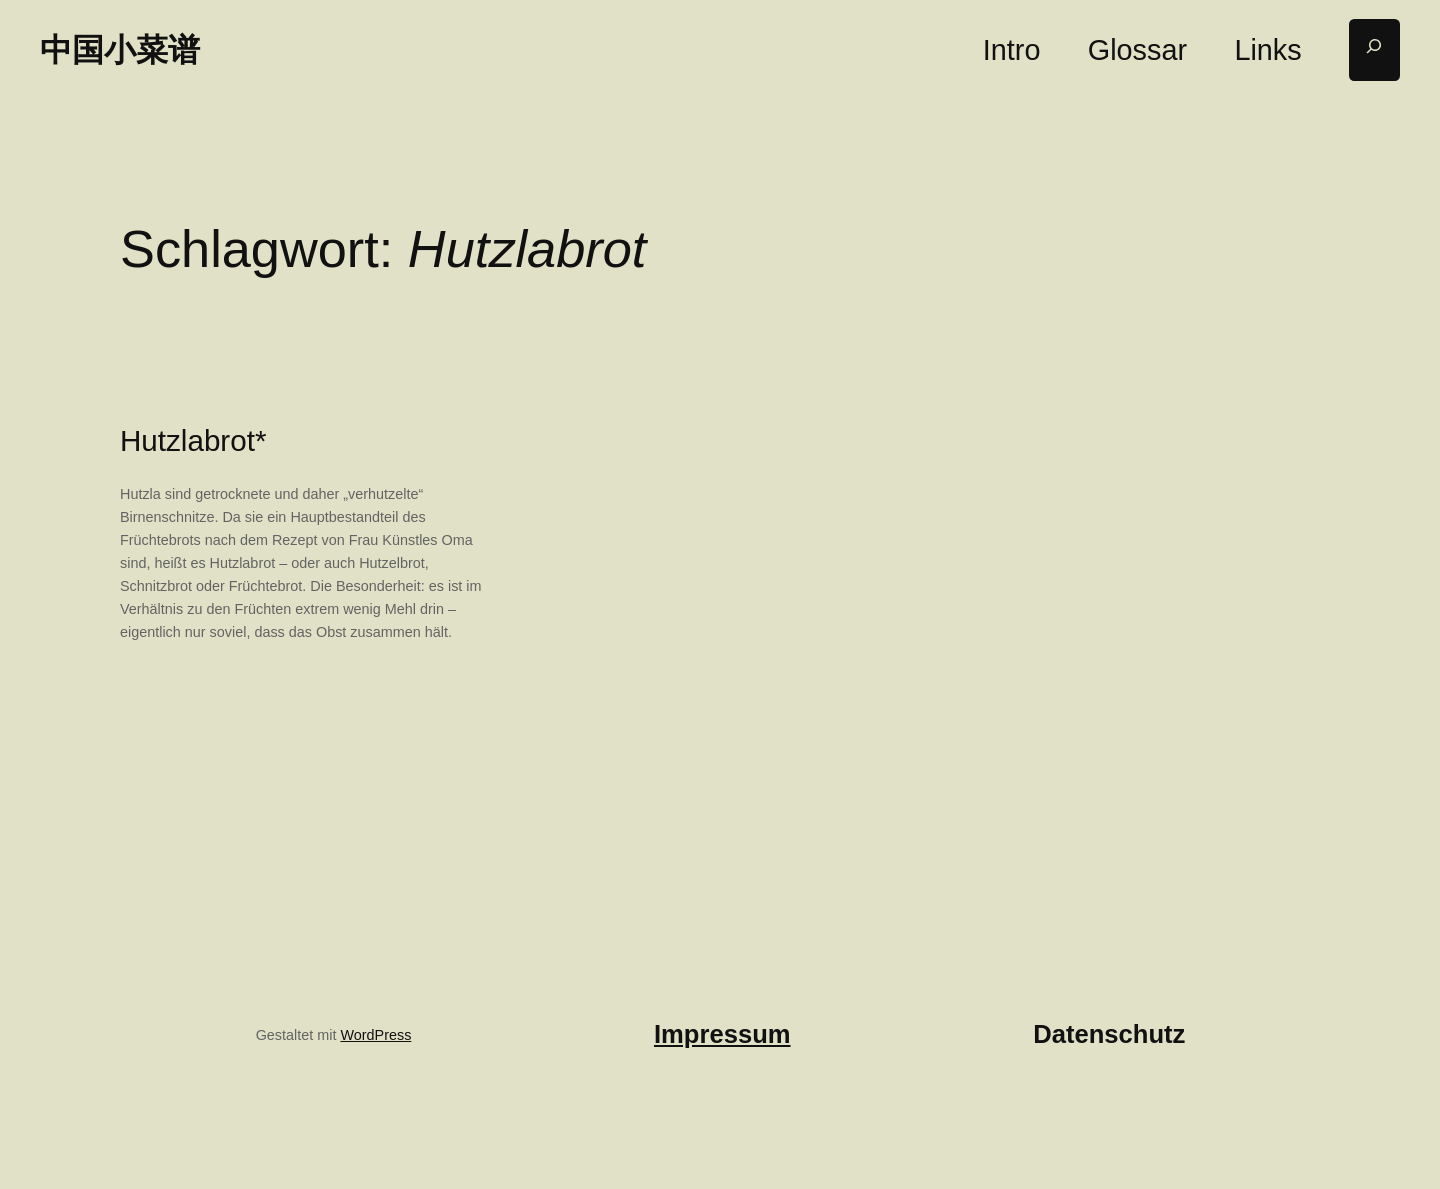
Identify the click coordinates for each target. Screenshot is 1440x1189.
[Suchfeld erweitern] (1374, 50)
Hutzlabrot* (193, 440)
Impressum (722, 1034)
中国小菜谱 (120, 49)
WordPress (375, 1035)
